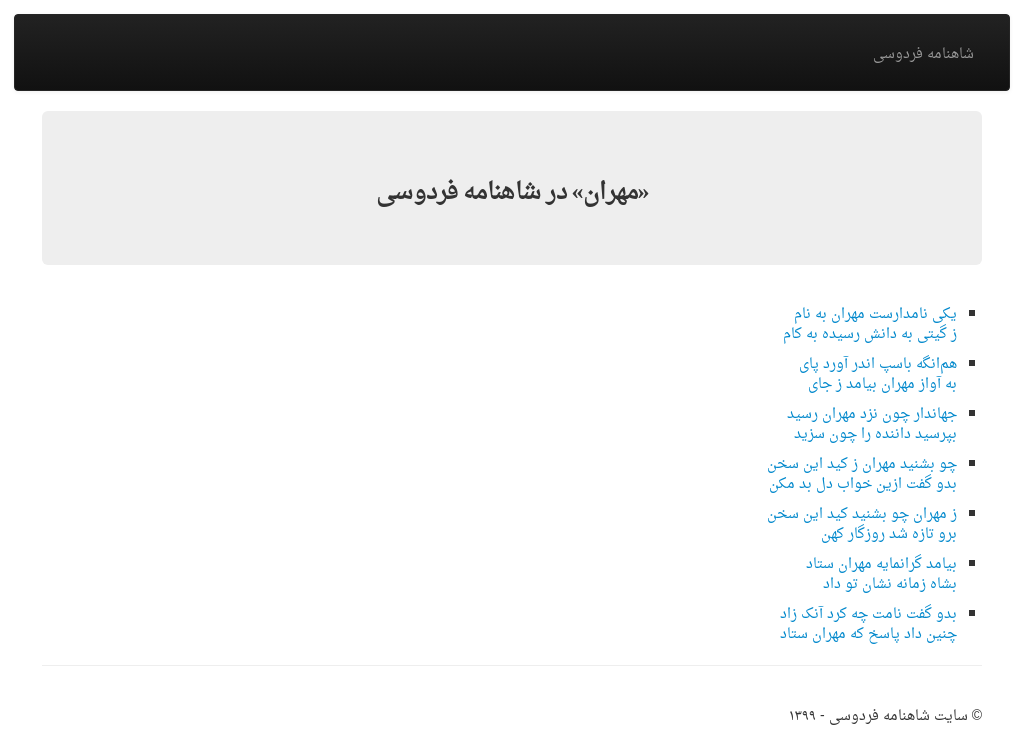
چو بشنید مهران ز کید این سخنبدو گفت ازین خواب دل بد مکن (862, 474)
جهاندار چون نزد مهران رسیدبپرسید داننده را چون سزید (872, 424)
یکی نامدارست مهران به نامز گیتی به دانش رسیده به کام (870, 324)
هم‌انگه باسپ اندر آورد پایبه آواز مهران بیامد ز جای (878, 374)
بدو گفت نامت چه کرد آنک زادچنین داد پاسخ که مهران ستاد (868, 624)
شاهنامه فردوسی (923, 54)
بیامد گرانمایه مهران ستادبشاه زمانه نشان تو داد (881, 574)
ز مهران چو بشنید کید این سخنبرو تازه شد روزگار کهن (862, 524)
